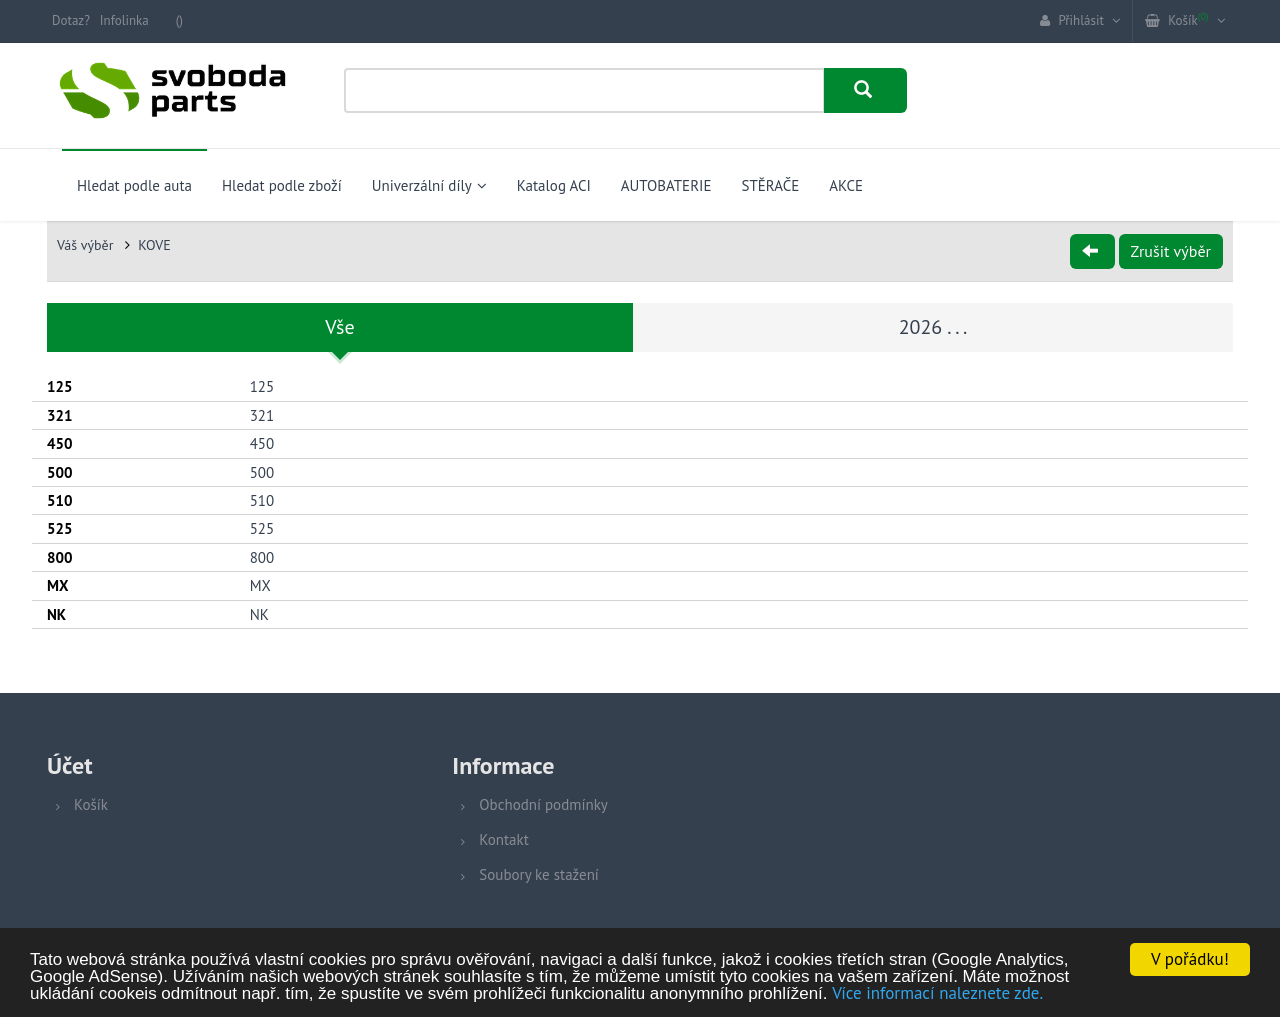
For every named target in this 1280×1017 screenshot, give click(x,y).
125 (262, 386)
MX (260, 585)
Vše (339, 327)
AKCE (846, 185)
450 (262, 443)
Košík (91, 804)
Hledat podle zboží (282, 185)
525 (262, 528)
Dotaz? (71, 20)
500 (262, 472)
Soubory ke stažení (539, 874)
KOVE (154, 245)
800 (262, 557)
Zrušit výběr (1171, 251)
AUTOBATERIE (666, 185)
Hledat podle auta (134, 185)
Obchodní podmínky (543, 804)
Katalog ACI (554, 185)
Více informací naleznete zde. (937, 995)
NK (259, 614)
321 (262, 415)
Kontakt (503, 839)
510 (262, 500)
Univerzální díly (429, 185)
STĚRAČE (770, 185)
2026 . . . (933, 327)
